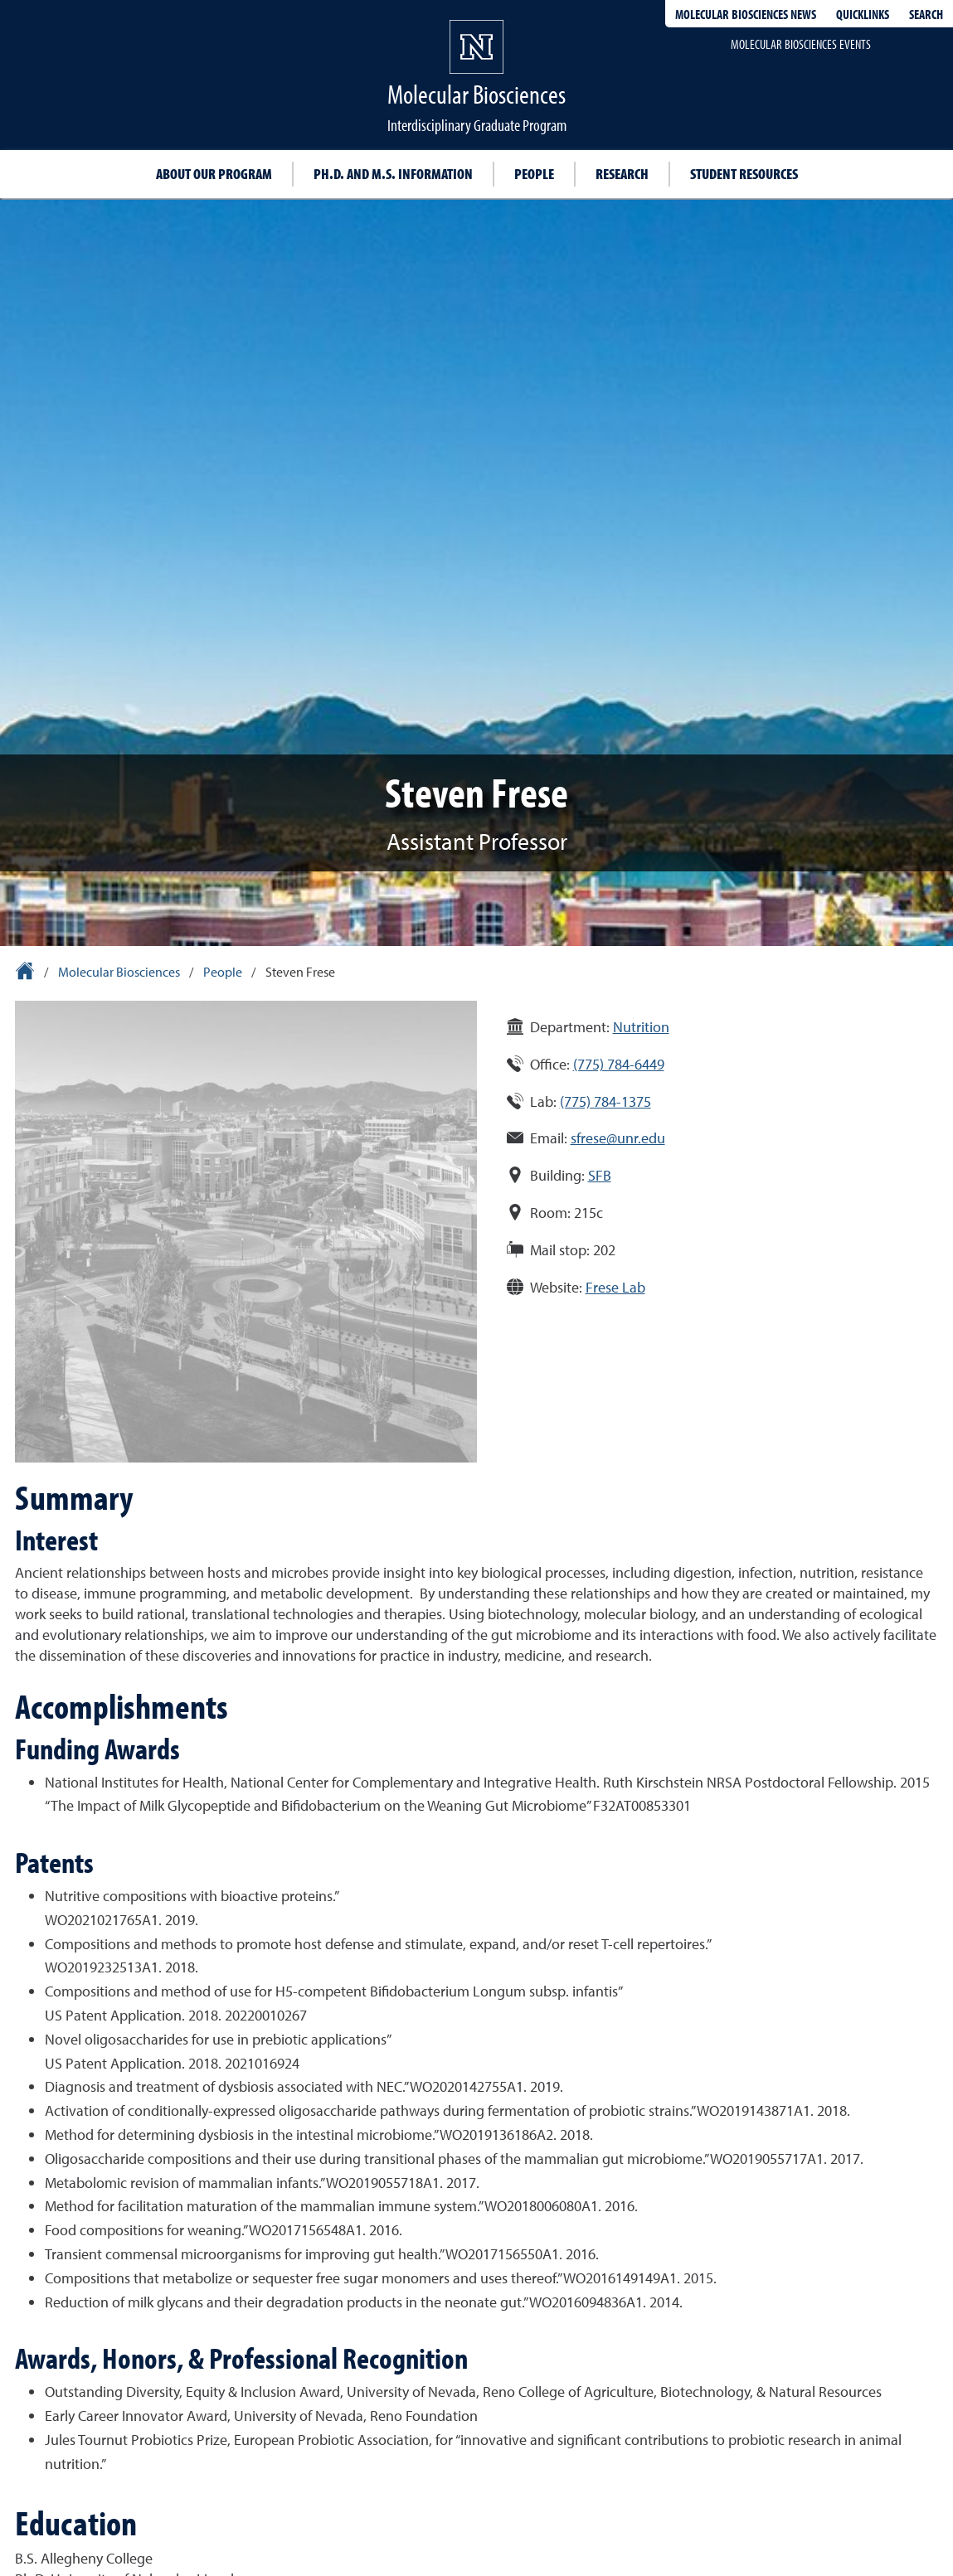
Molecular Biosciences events (801, 44)
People (534, 173)
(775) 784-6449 (618, 1064)
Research (622, 173)
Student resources (744, 173)
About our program (214, 173)
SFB (599, 1175)
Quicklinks (862, 14)
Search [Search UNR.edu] (926, 14)
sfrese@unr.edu (618, 1137)
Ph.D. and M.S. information (393, 173)
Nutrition (641, 1026)
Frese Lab (615, 1287)
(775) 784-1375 (605, 1101)
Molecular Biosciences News (745, 14)
